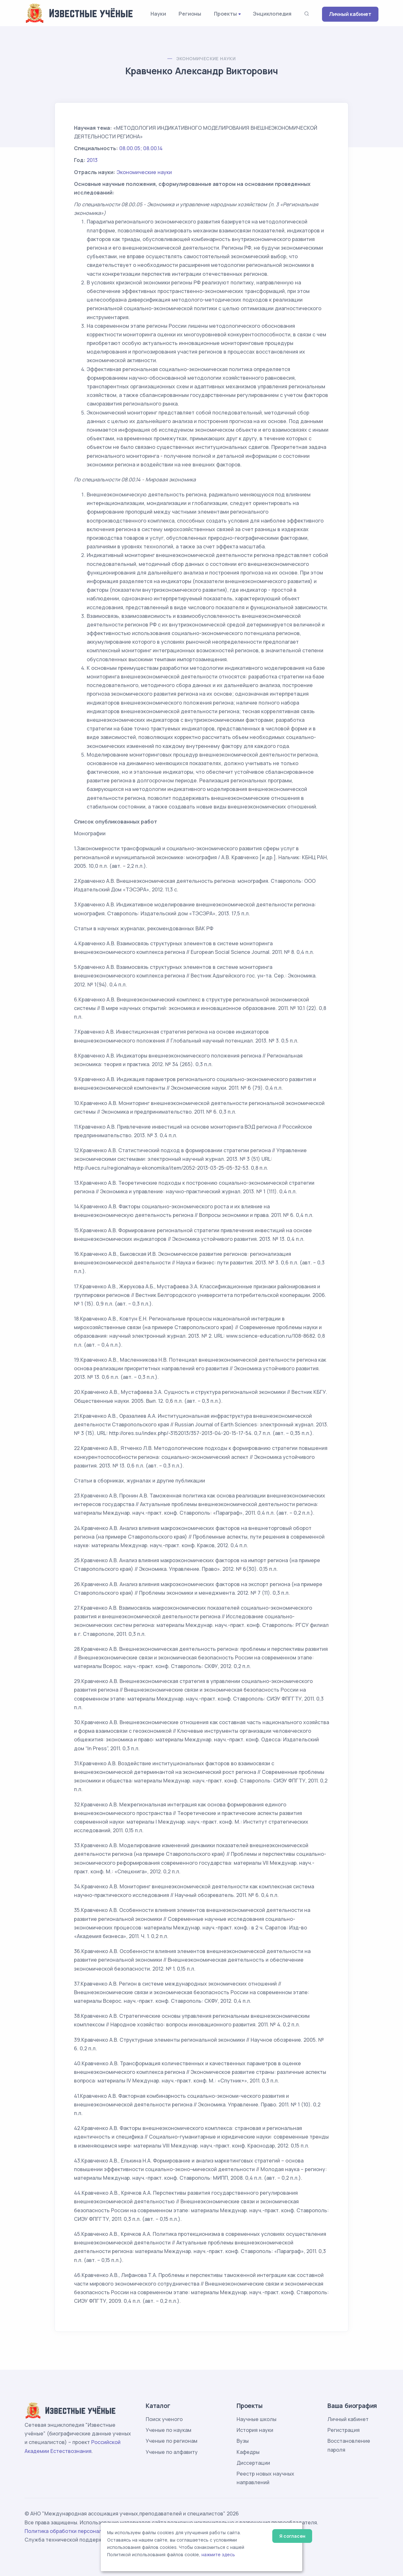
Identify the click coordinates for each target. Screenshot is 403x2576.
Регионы (190, 13)
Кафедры (248, 2451)
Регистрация (343, 2429)
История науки (255, 2429)
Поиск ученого (164, 2419)
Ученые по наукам (168, 2429)
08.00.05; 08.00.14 (141, 148)
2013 (92, 160)
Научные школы (256, 2419)
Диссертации (253, 2462)
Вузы (243, 2440)
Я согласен (292, 2536)
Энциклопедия (272, 13)
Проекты (225, 13)
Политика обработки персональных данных (80, 2531)
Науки (158, 13)
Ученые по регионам (171, 2440)
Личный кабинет (350, 14)
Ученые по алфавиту (172, 2451)
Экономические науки (206, 58)
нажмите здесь (218, 2555)
